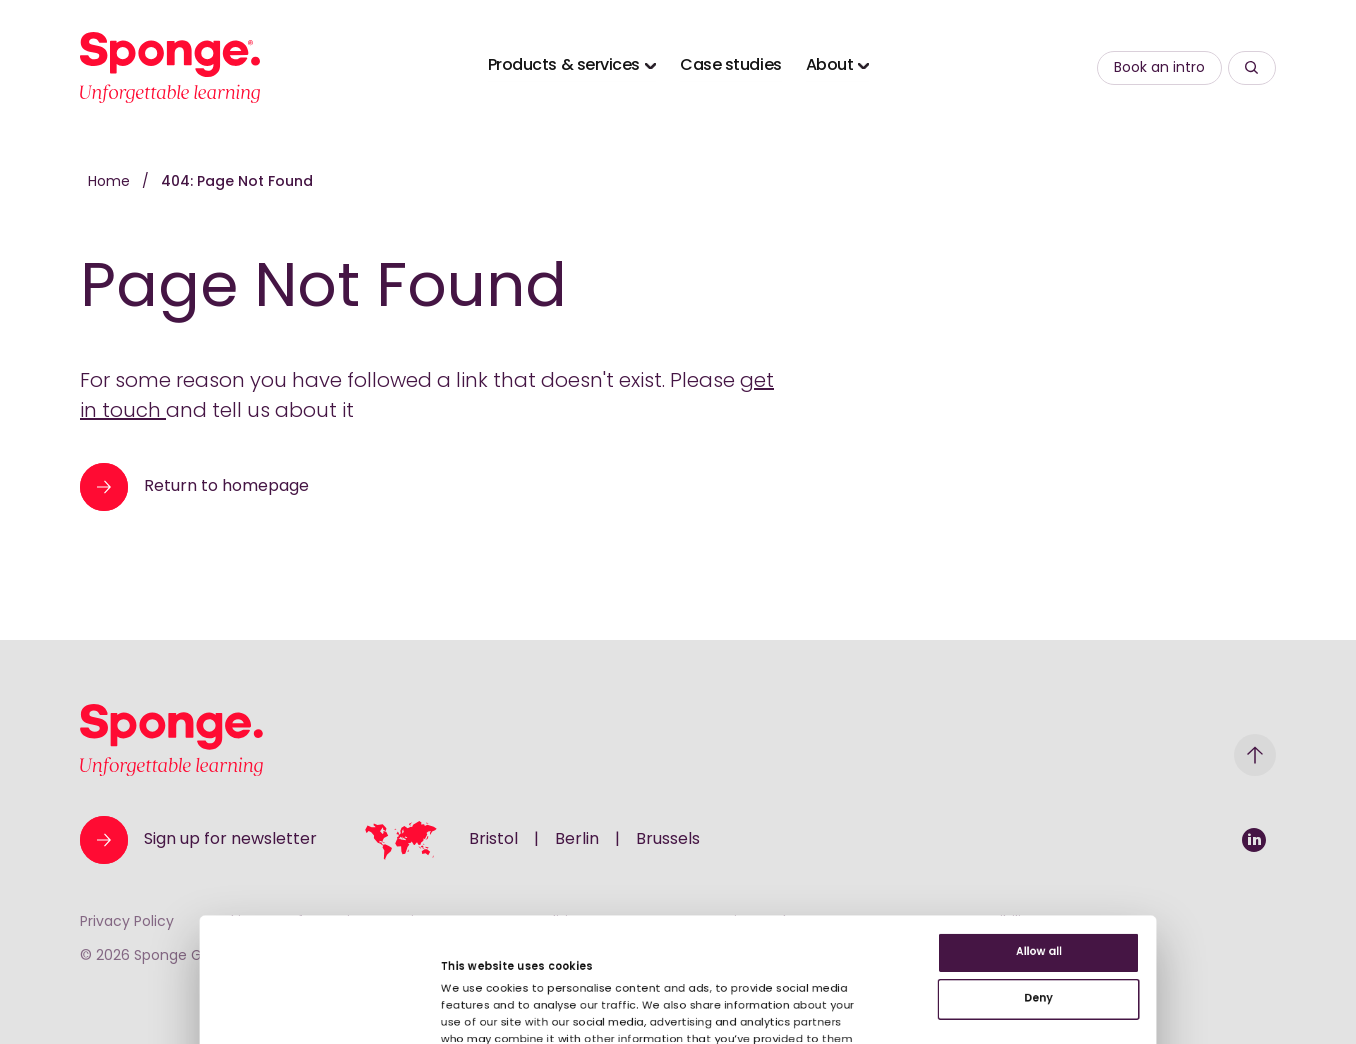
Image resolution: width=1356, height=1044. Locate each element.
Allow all (1189, 769)
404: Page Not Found (237, 182)
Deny (1189, 834)
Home (111, 182)
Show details (394, 972)
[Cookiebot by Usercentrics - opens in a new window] (129, 1005)
